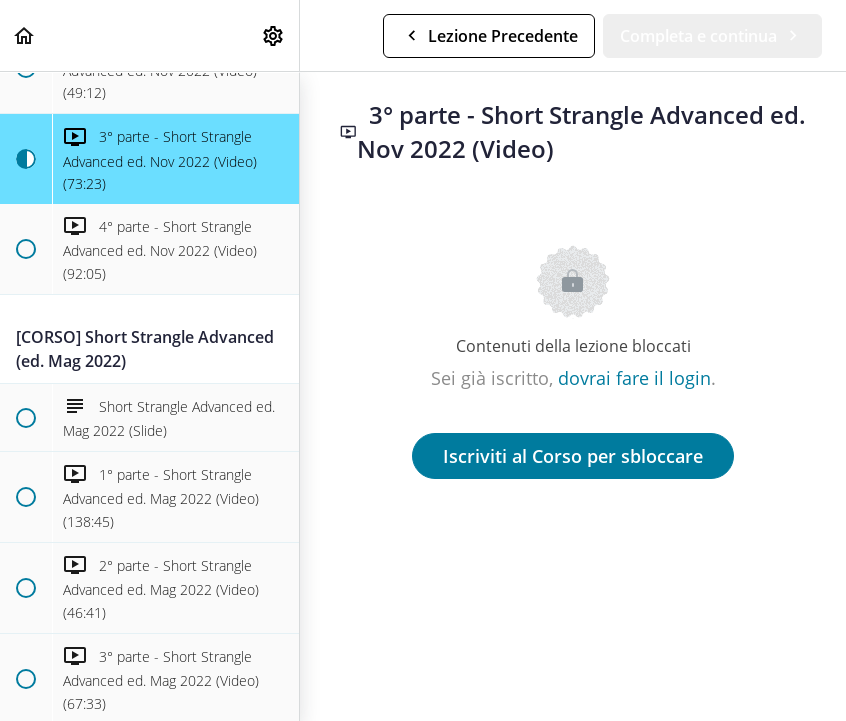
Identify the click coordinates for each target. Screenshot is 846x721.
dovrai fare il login (634, 378)
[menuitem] (274, 35)
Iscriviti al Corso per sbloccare (573, 456)
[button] (25, 35)
